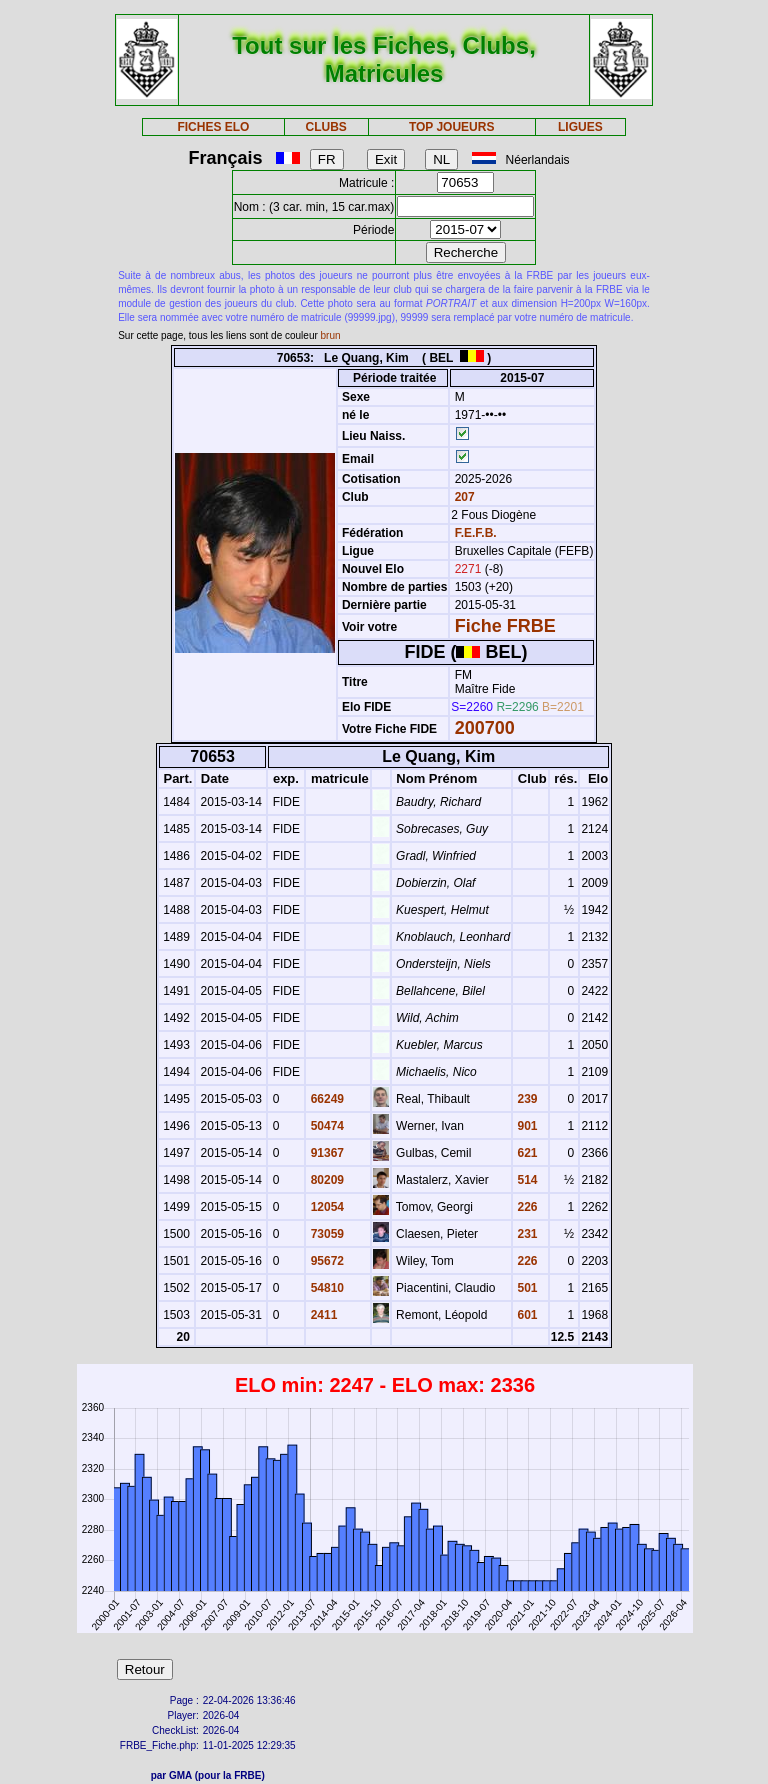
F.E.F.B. (476, 533)
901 (525, 1126)
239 (525, 1099)
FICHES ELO (213, 127)
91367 (325, 1153)
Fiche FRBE (505, 626)
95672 (325, 1261)
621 (525, 1153)
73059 (325, 1234)
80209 (325, 1180)
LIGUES (580, 127)
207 (462, 497)
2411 (322, 1315)
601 (525, 1315)
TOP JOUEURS (452, 127)
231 (525, 1234)
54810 (325, 1288)
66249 (325, 1099)
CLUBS (325, 127)
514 (525, 1180)
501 (525, 1288)
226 (525, 1207)
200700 (485, 728)
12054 (325, 1207)
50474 (325, 1126)
